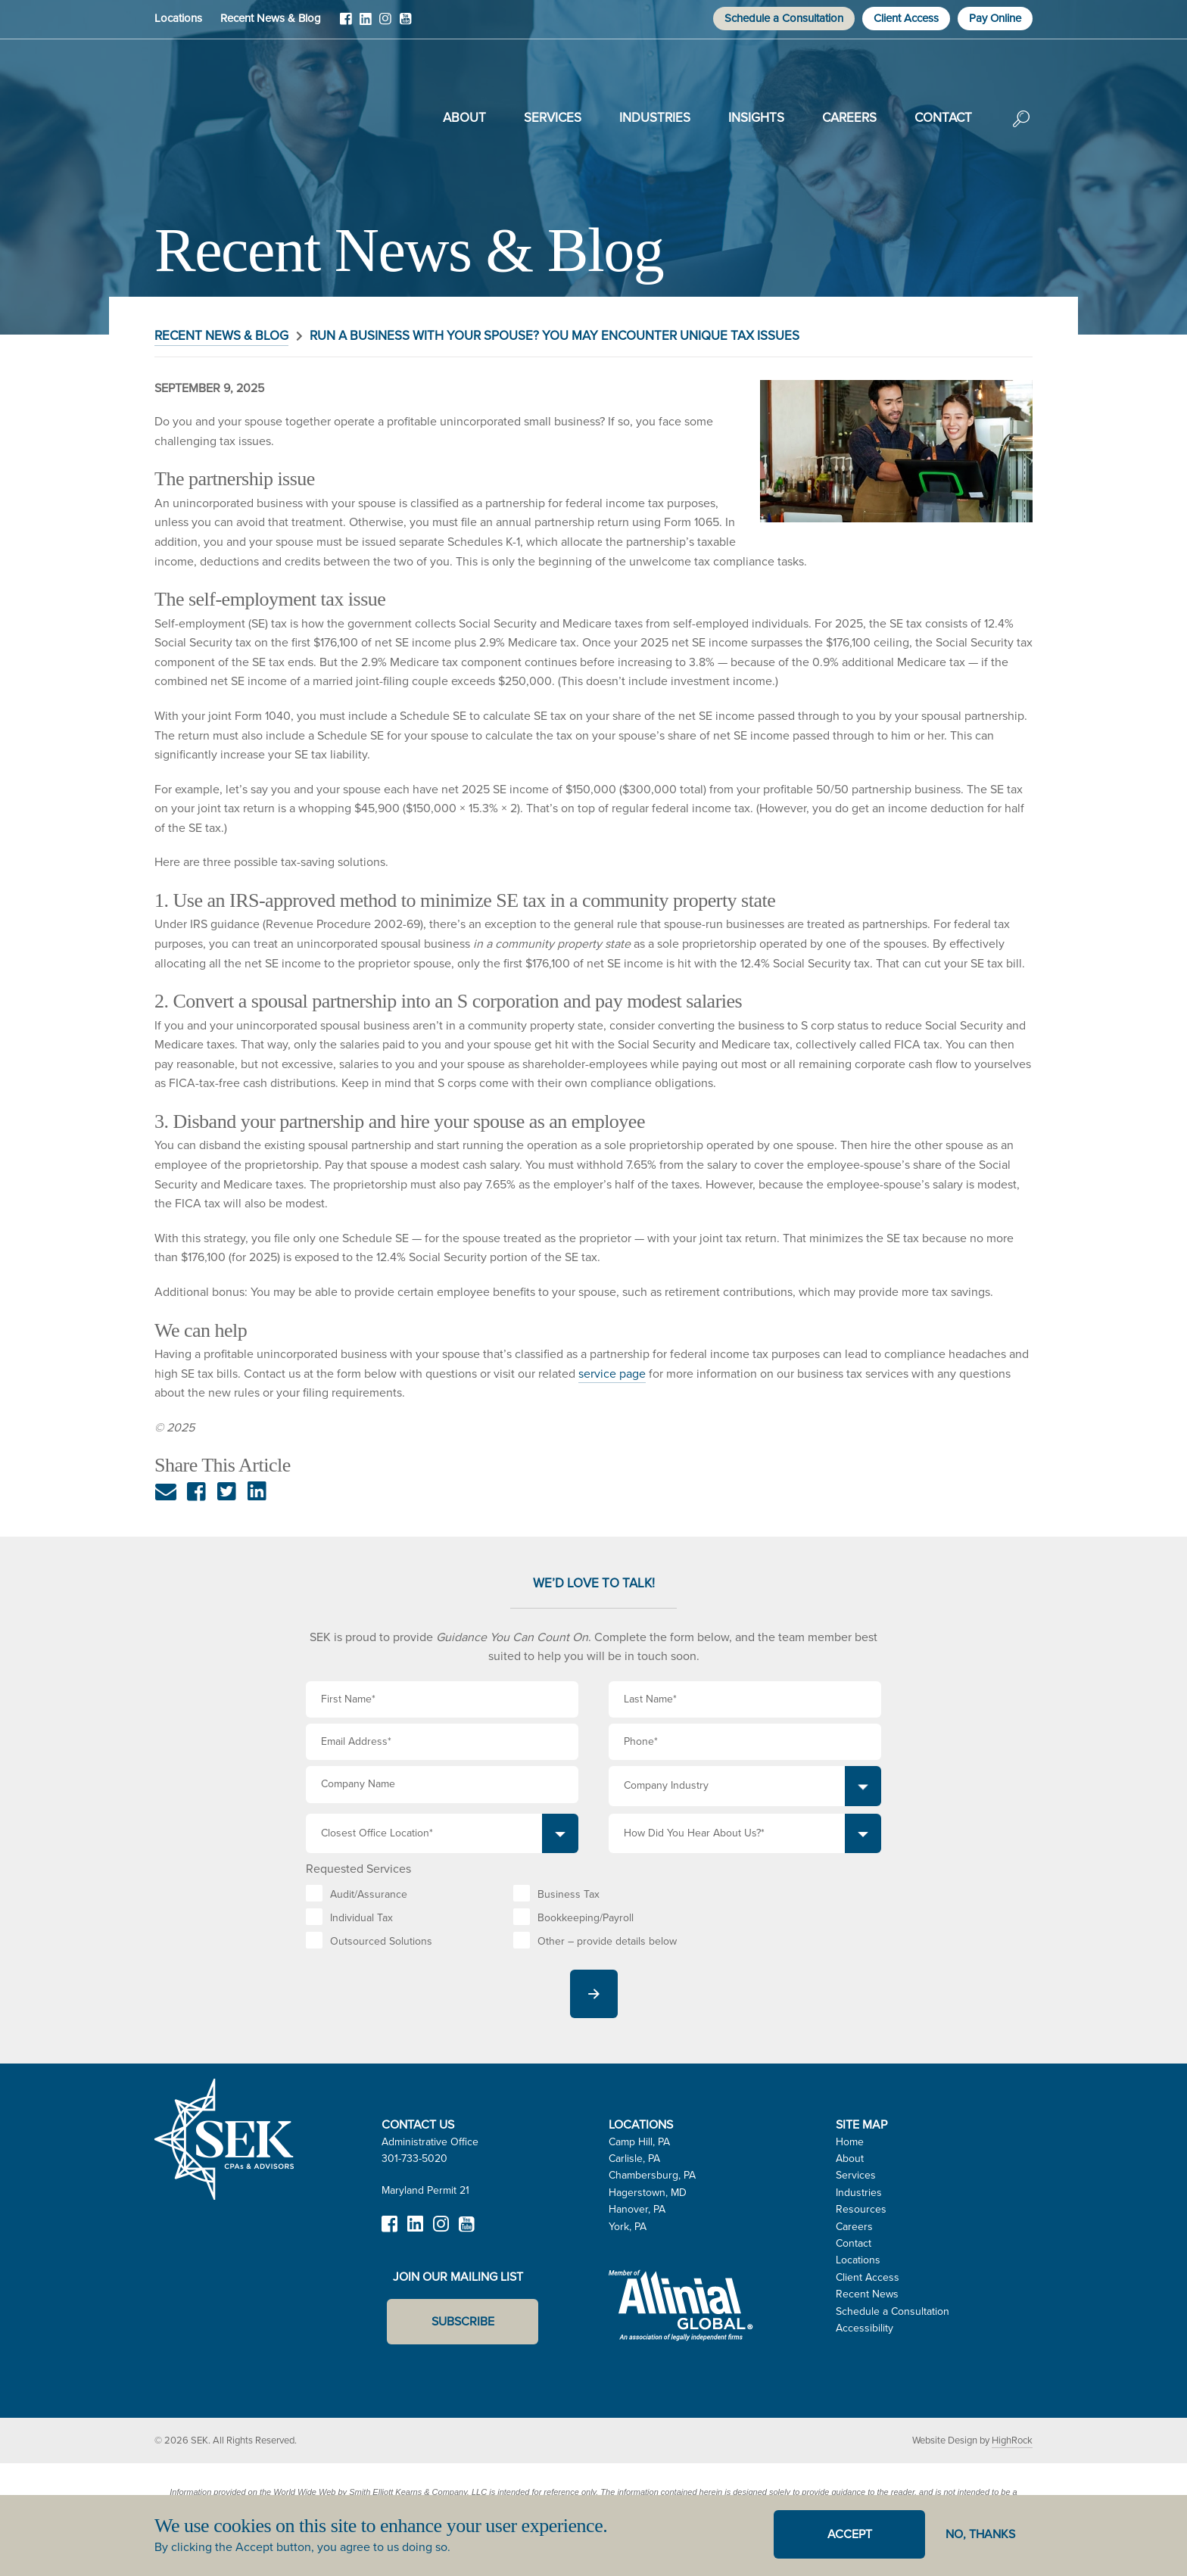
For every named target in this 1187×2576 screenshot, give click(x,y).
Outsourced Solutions (381, 1941)
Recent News (867, 2294)
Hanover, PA (637, 2209)
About (464, 117)
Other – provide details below (607, 1941)
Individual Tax (361, 1918)
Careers (849, 117)
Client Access (906, 18)
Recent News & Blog (270, 18)
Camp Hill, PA (639, 2142)
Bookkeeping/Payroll (585, 1918)
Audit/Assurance (368, 1894)
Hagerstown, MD (648, 2193)
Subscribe (462, 2321)
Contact (943, 117)
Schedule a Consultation (783, 18)
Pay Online (995, 18)
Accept (849, 2534)
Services (552, 117)
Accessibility (864, 2328)
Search (1021, 129)
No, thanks (980, 2534)
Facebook (346, 24)
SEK (230, 115)
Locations (178, 18)
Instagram (385, 24)
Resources (861, 2209)
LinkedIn (365, 24)
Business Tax (568, 1894)
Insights (756, 117)
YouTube (405, 24)
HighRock (1012, 2440)
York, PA (627, 2227)
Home (850, 2142)
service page (612, 1373)
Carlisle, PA (634, 2158)
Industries (654, 117)
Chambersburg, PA (652, 2175)
